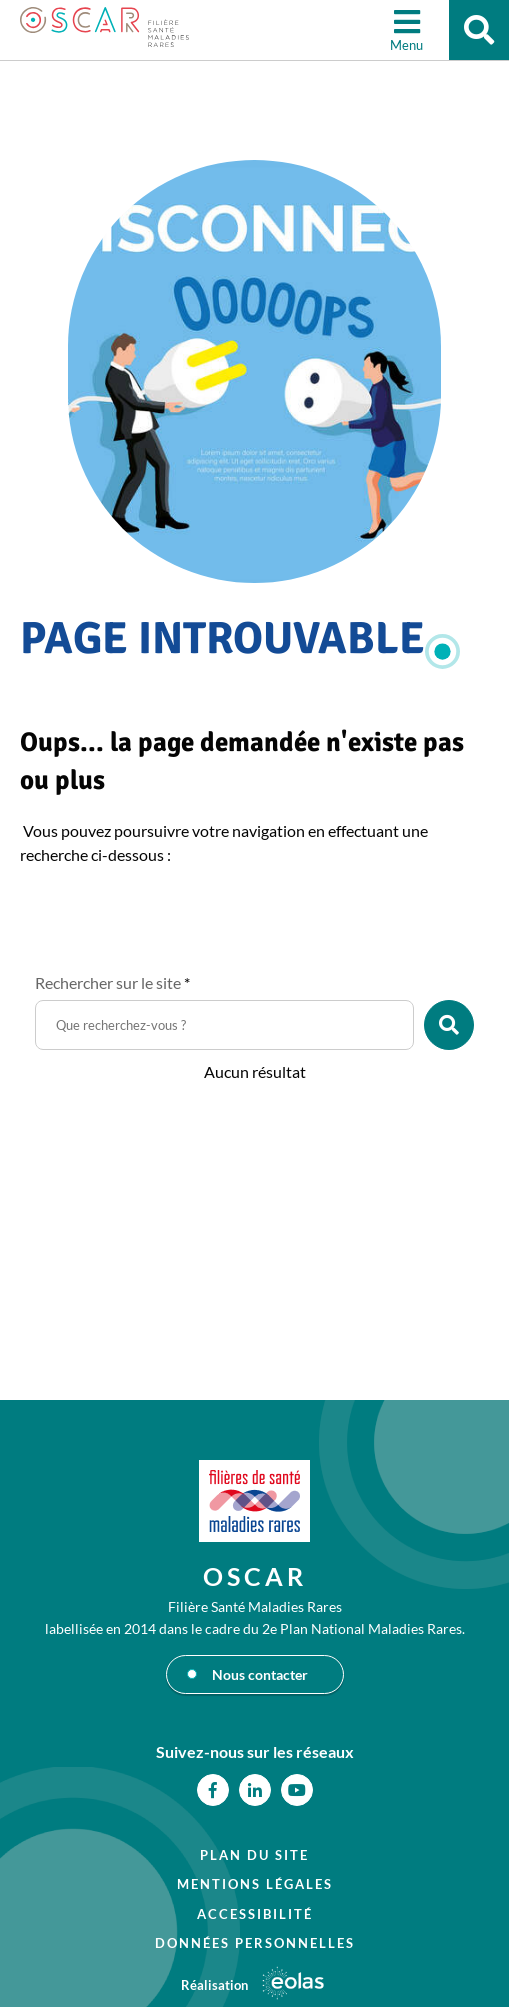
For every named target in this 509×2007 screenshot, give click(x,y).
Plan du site (254, 1855)
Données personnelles (255, 1943)
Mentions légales (255, 1884)
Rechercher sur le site (112, 982)
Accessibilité (255, 1914)
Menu (406, 45)
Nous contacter (260, 1674)
